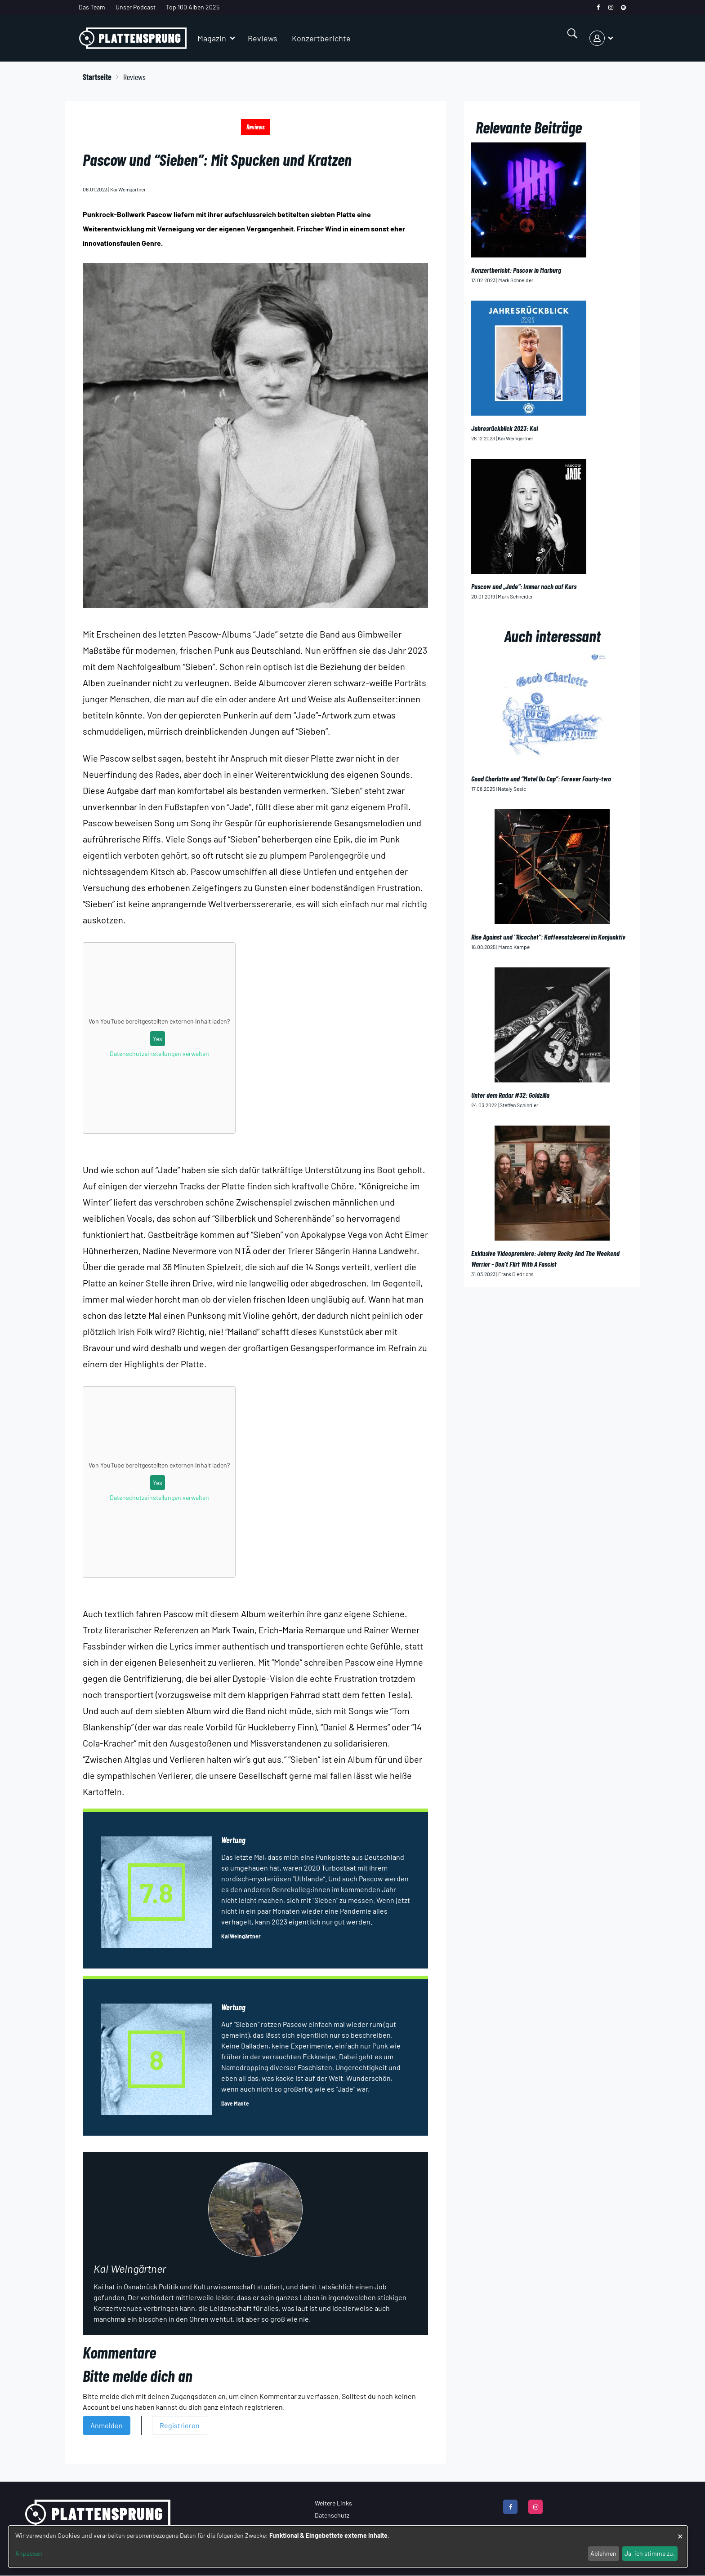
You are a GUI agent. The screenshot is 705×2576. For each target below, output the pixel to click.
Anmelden (106, 2425)
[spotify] (623, 7)
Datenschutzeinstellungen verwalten (159, 1053)
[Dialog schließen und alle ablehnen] (680, 2531)
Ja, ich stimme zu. (650, 2553)
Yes (157, 1038)
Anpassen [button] (29, 2553)
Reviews (262, 38)
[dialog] (348, 2546)
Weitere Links (333, 2503)
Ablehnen (603, 2553)
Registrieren (180, 2425)
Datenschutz (332, 2515)
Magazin (211, 38)
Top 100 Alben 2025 (192, 7)
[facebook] (598, 7)
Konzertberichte (321, 38)
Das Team (92, 7)
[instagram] (611, 7)
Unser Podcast (136, 7)
